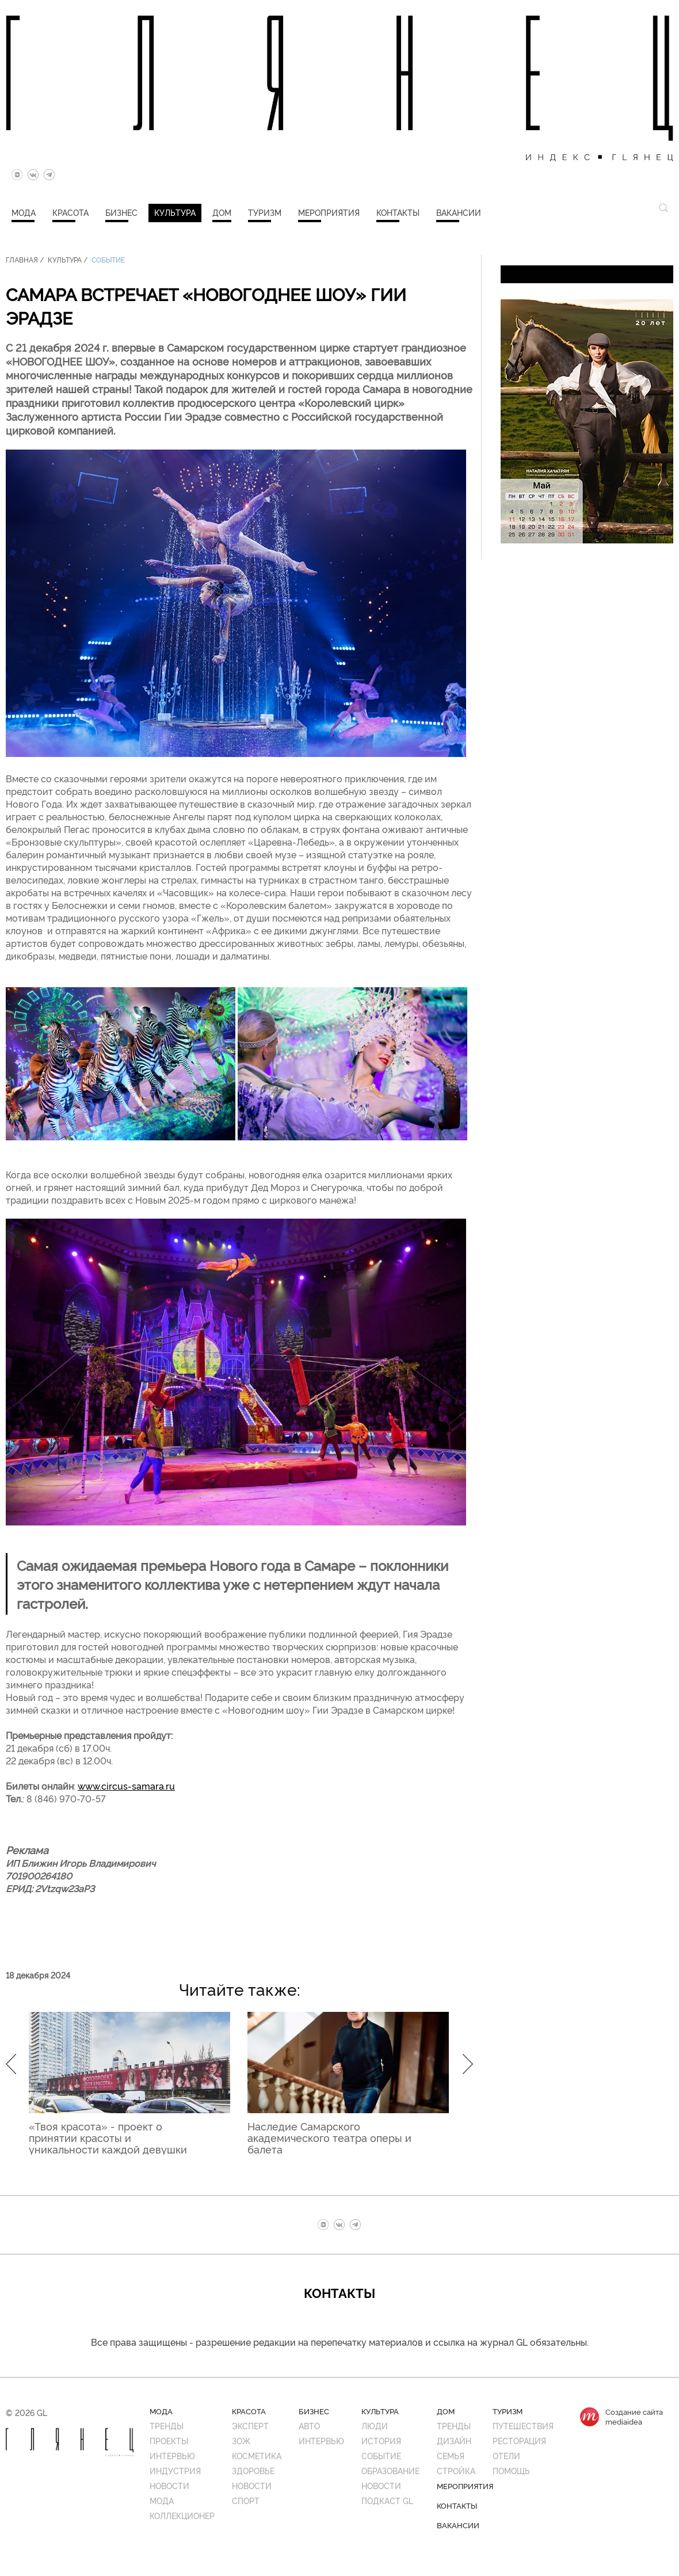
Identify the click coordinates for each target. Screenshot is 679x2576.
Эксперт (250, 2425)
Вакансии (458, 212)
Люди (374, 2425)
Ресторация (519, 2440)
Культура (175, 212)
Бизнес (121, 212)
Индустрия (175, 2470)
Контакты (397, 212)
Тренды (167, 2425)
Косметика (256, 2455)
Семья (450, 2455)
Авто (309, 2425)
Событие (108, 259)
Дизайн (454, 2440)
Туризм (264, 212)
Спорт (246, 2500)
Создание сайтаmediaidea (634, 2416)
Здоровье (253, 2470)
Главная (22, 259)
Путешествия (523, 2425)
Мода (24, 212)
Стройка (456, 2470)
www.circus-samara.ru (126, 1785)
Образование (390, 2470)
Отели (506, 2455)
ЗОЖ (241, 2440)
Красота (70, 212)
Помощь (511, 2470)
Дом (221, 212)
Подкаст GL (387, 2500)
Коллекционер (182, 2515)
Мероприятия (329, 212)
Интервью (172, 2455)
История (381, 2440)
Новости (169, 2485)
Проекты (169, 2440)
